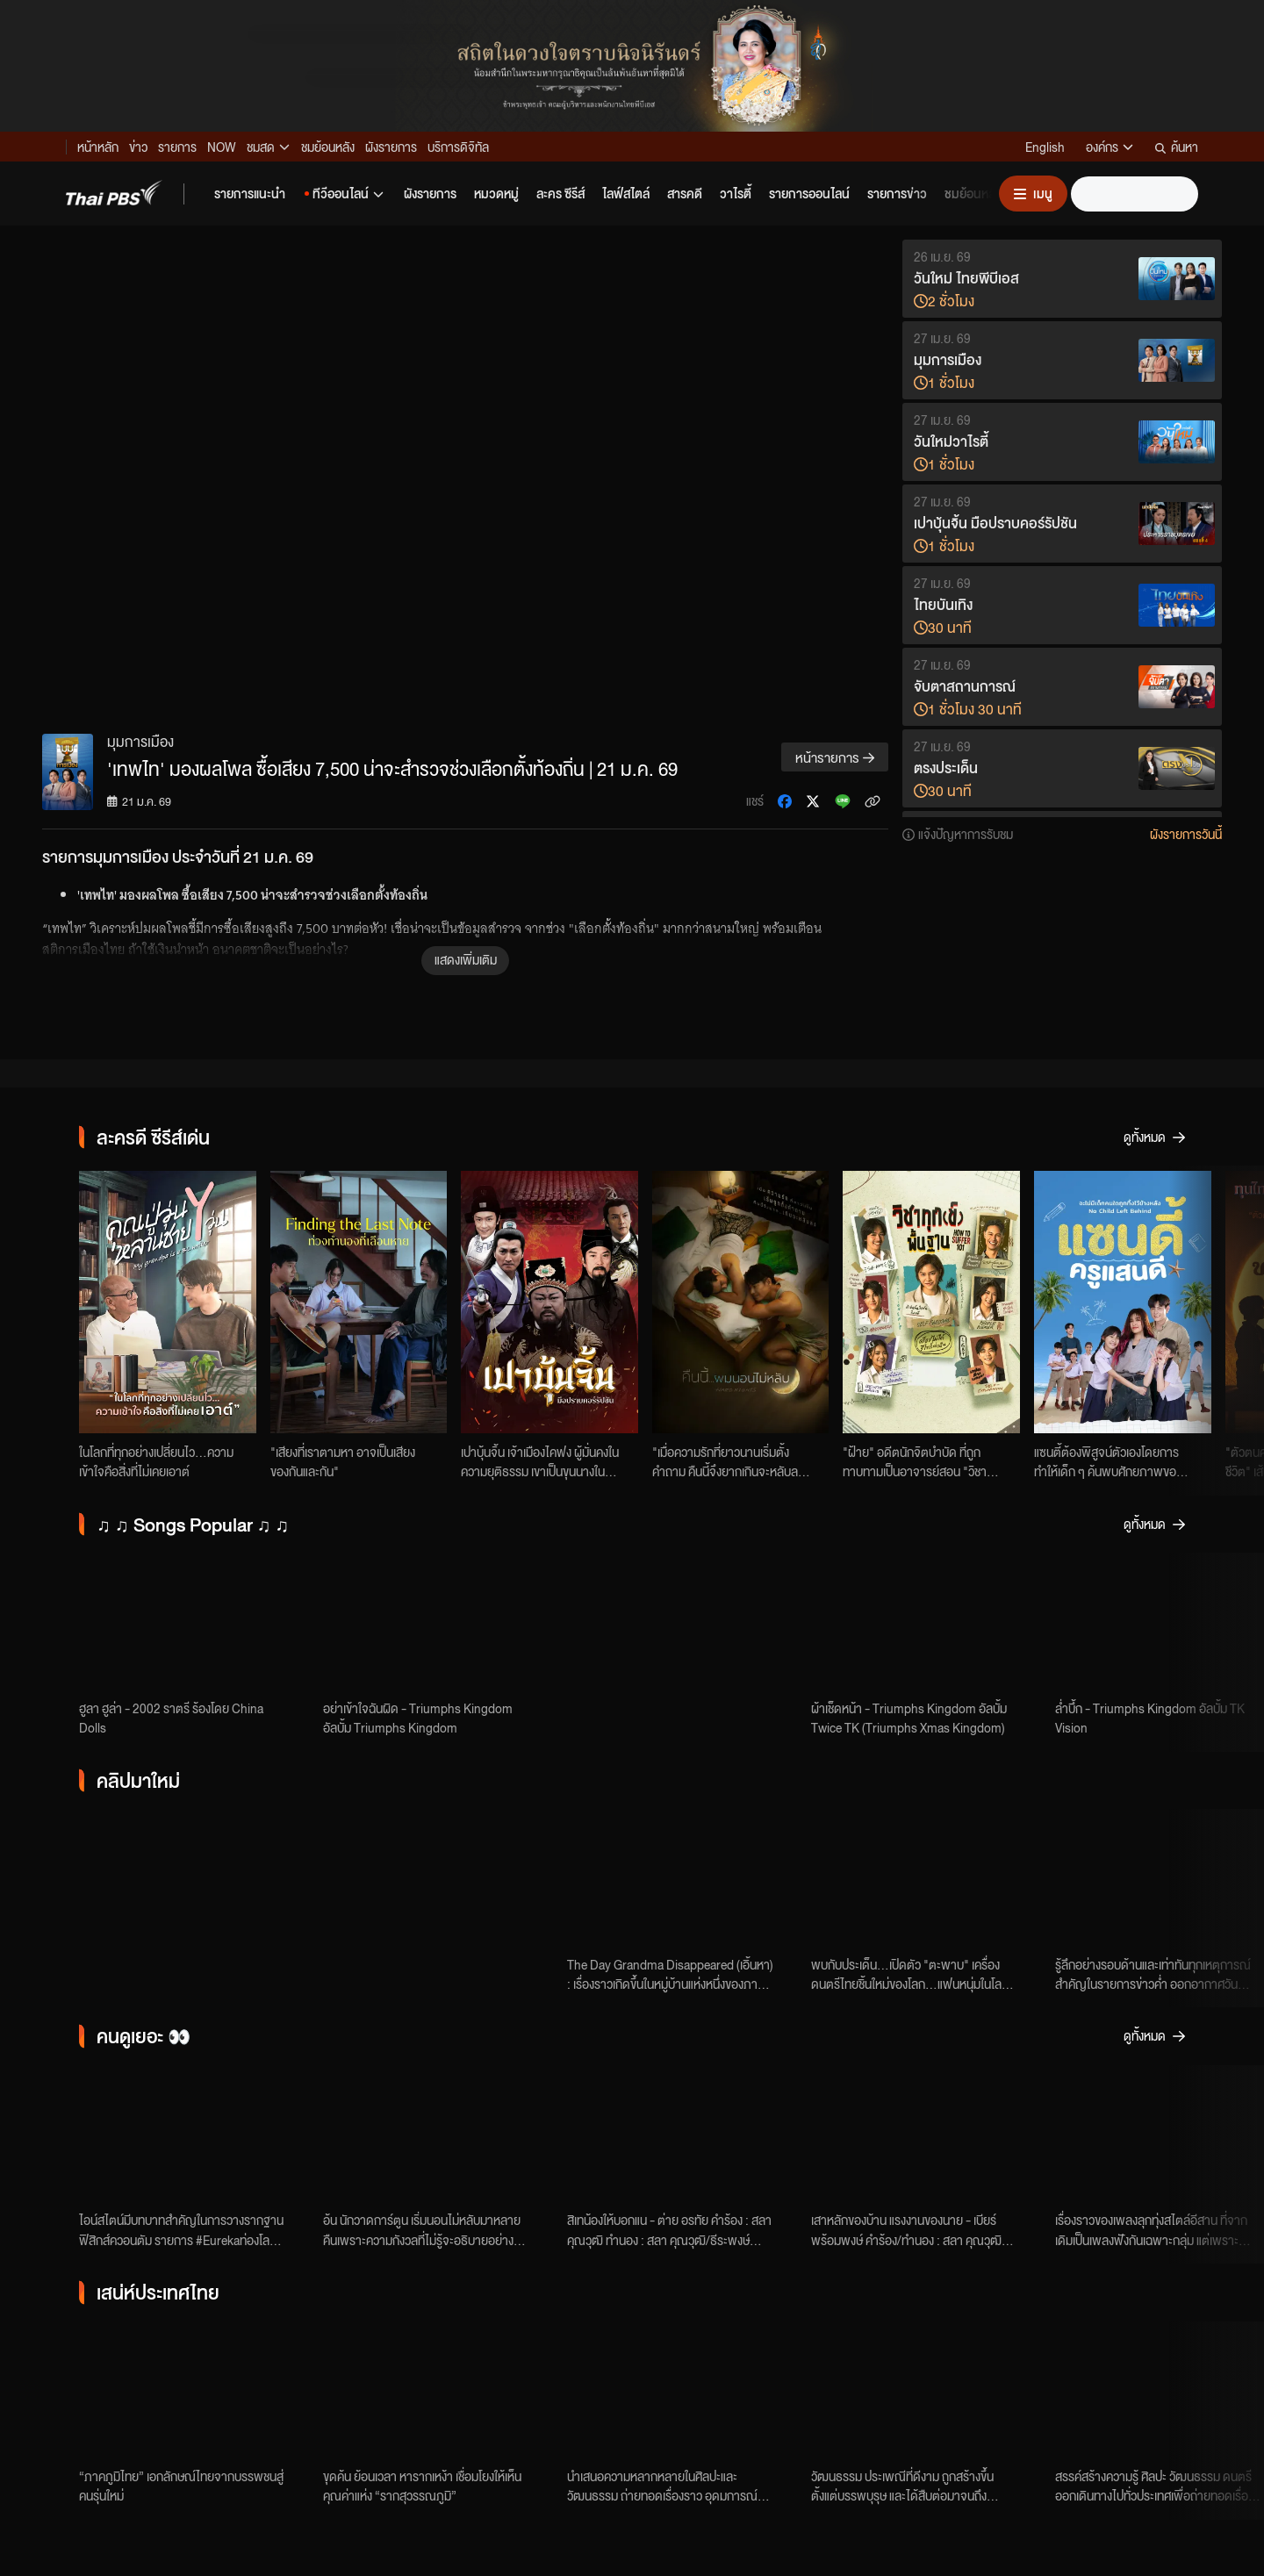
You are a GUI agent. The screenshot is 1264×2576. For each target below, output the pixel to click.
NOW (221, 146)
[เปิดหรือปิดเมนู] (1033, 194)
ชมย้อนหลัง (328, 146)
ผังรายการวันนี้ (1186, 834)
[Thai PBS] (114, 192)
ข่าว (138, 146)
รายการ (177, 146)
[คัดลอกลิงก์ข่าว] (872, 801)
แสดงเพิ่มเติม (465, 959)
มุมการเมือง (140, 741)
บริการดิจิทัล (458, 146)
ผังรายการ (391, 146)
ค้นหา (1176, 146)
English (1045, 146)
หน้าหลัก (97, 146)
